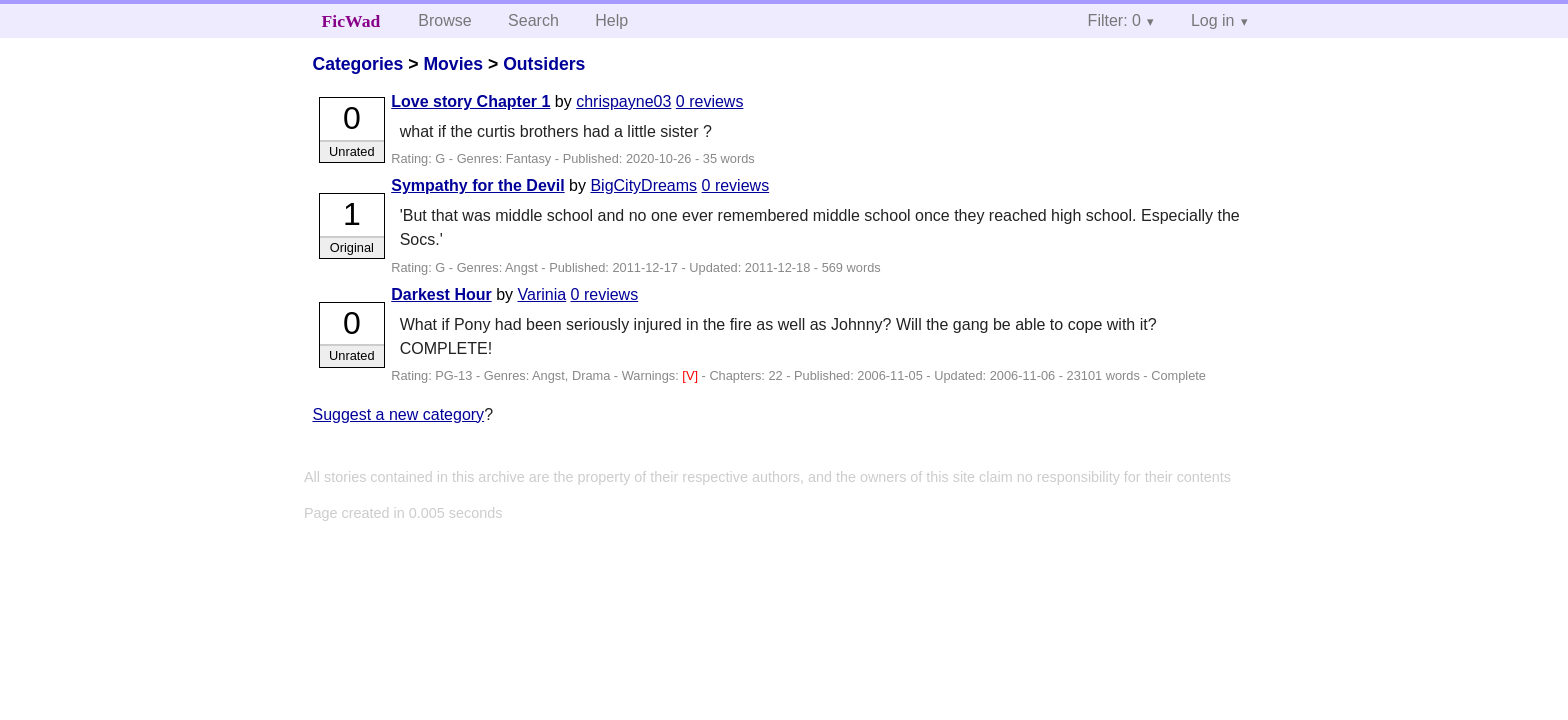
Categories (357, 64)
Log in (1213, 20)
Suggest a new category (398, 414)
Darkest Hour (441, 294)
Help (611, 20)
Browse (444, 20)
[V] (691, 375)
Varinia (542, 294)
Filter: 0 (1114, 20)
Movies (453, 64)
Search (533, 20)
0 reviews (710, 101)
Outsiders (544, 64)
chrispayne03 (623, 101)
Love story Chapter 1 (470, 101)
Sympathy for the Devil (477, 185)
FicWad (351, 21)
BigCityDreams (643, 185)
